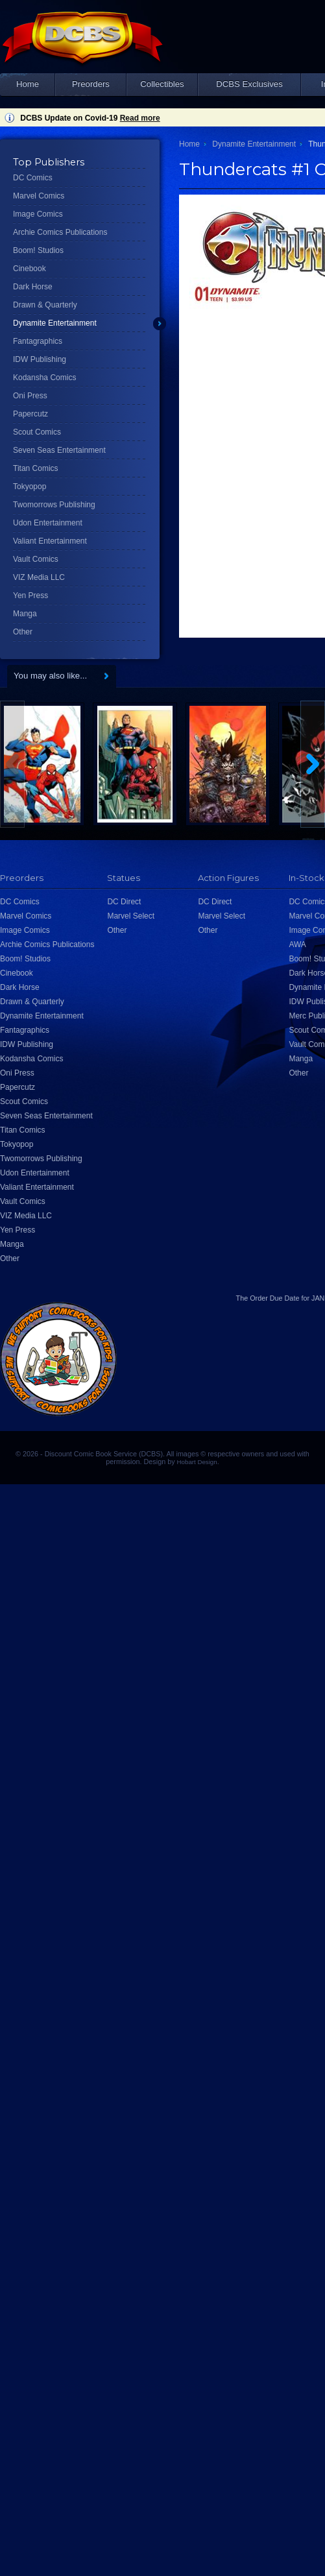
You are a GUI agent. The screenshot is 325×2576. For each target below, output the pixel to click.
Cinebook (29, 268)
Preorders (91, 84)
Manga (25, 613)
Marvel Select (130, 916)
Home (27, 84)
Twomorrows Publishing (54, 504)
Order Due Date (274, 1298)
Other (22, 631)
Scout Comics (37, 432)
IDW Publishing (39, 359)
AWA (297, 944)
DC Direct (124, 901)
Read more (140, 118)
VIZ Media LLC (39, 577)
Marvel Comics (38, 195)
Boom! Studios (38, 250)
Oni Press (30, 395)
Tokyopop (29, 486)
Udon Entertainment (47, 522)
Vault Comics (35, 559)
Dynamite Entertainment (55, 323)
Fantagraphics (37, 341)
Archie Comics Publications (60, 232)
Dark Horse (33, 286)
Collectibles (162, 84)
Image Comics (38, 214)
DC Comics (33, 177)
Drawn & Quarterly (45, 304)
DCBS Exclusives (249, 84)
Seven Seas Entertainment (59, 450)
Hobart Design (197, 1461)
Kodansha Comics (44, 377)
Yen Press (30, 595)
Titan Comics (35, 468)
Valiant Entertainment (50, 541)
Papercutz (30, 413)
